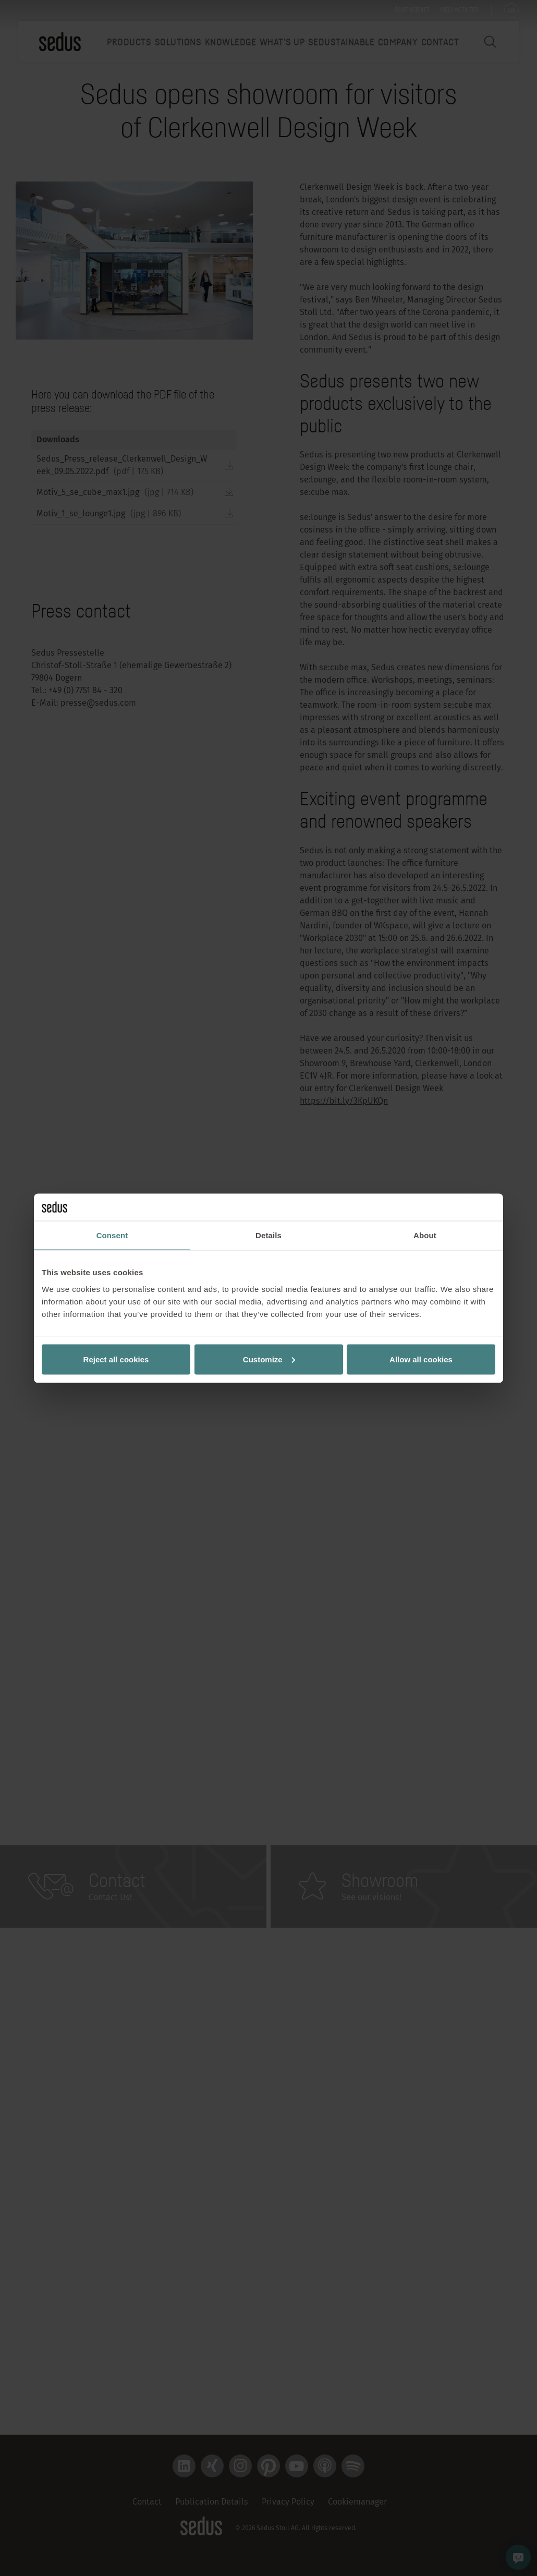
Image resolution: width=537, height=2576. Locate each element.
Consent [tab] (112, 1235)
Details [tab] (268, 1235)
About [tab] (424, 1235)
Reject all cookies (116, 1358)
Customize (269, 1358)
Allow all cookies (421, 1358)
